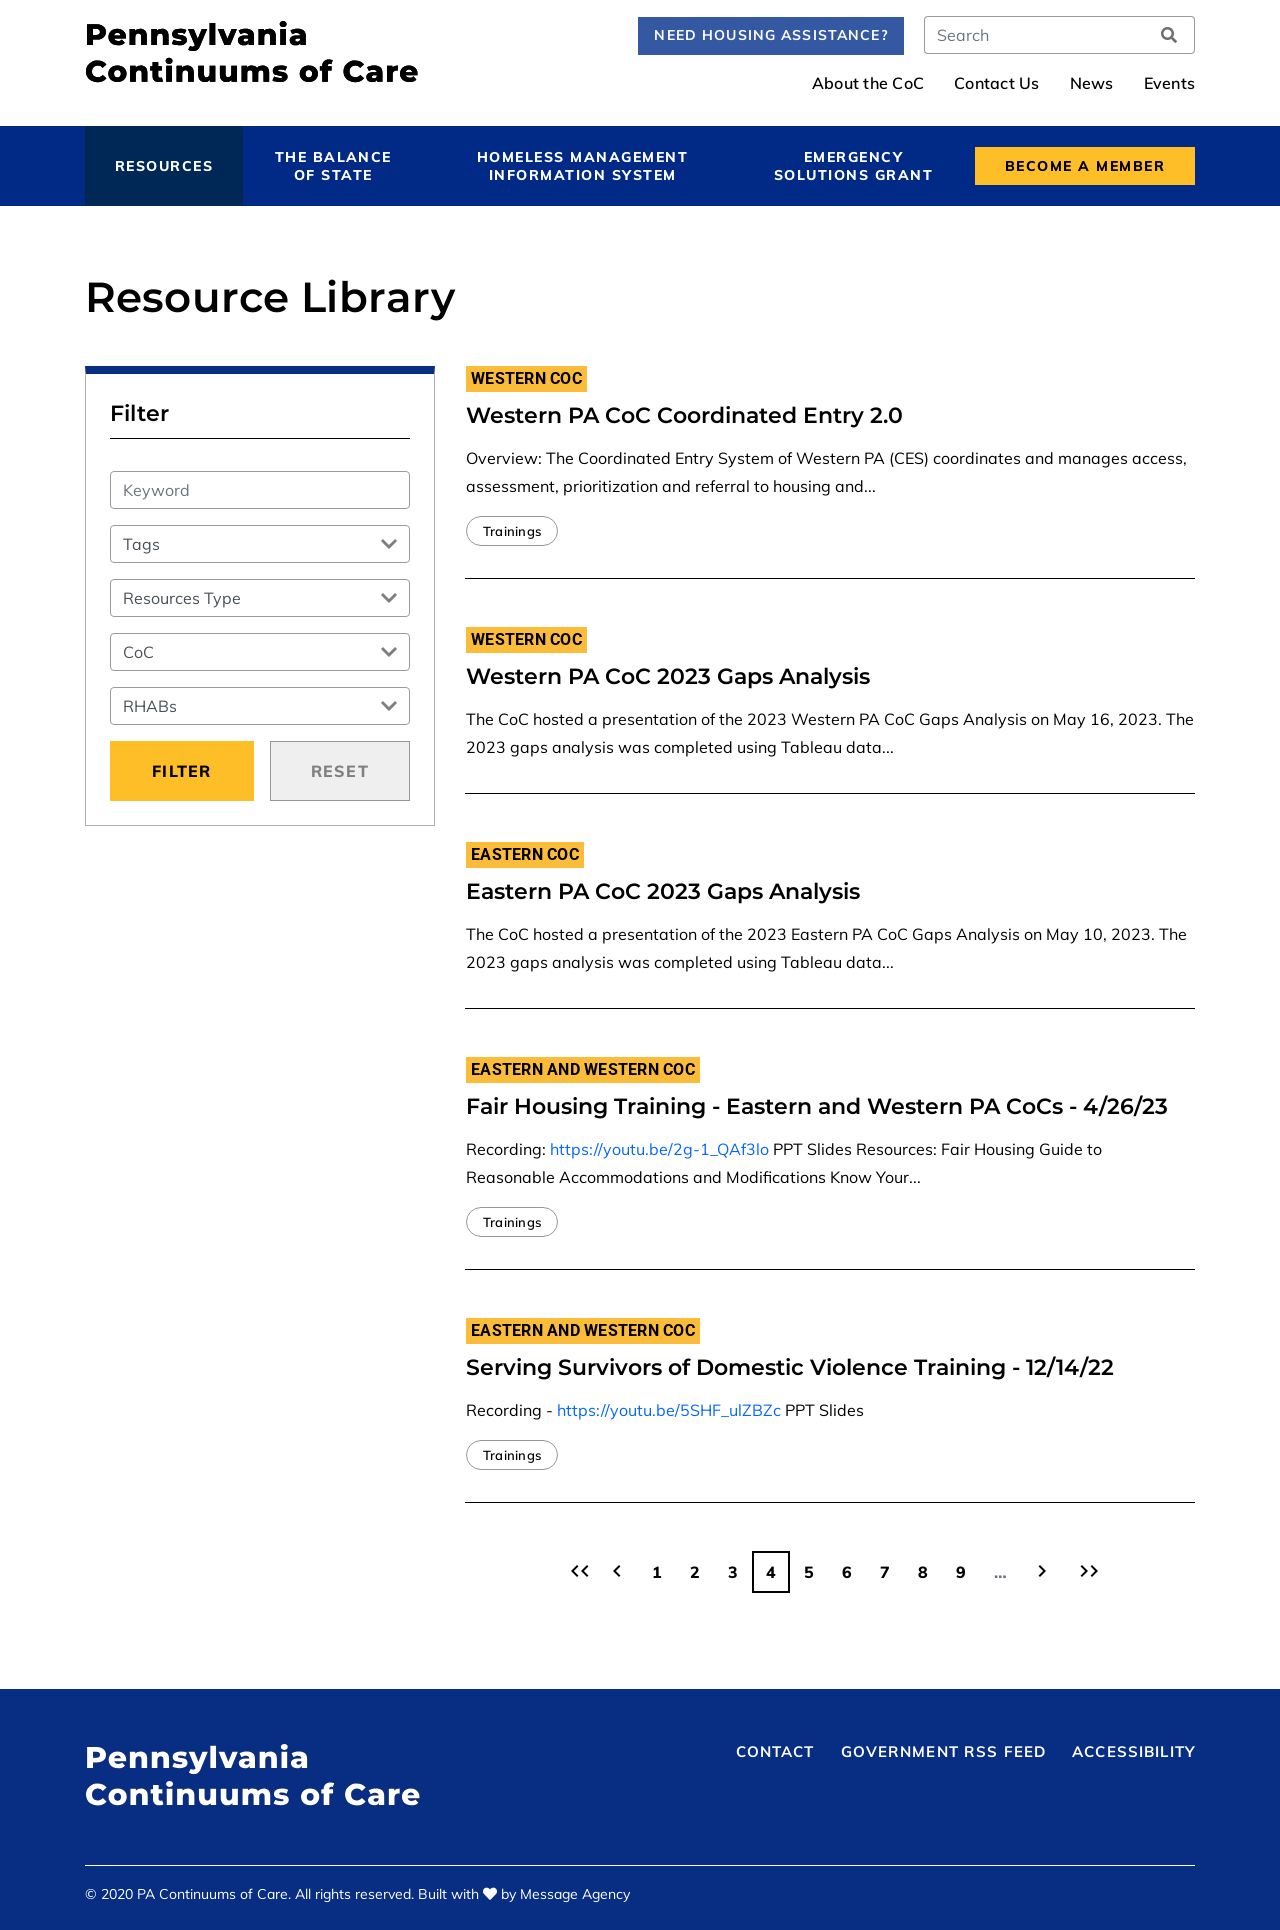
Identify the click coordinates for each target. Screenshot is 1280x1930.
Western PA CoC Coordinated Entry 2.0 (684, 415)
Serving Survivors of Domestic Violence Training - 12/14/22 (790, 1367)
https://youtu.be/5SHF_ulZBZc (669, 1410)
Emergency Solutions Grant (853, 166)
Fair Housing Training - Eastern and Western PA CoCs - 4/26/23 (817, 1106)
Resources (164, 166)
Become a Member (1085, 166)
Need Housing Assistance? (770, 35)
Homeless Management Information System (582, 166)
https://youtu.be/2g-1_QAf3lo (659, 1149)
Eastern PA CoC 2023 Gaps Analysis (663, 891)
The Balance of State (333, 166)
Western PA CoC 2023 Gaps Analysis (668, 676)
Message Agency (575, 1894)
